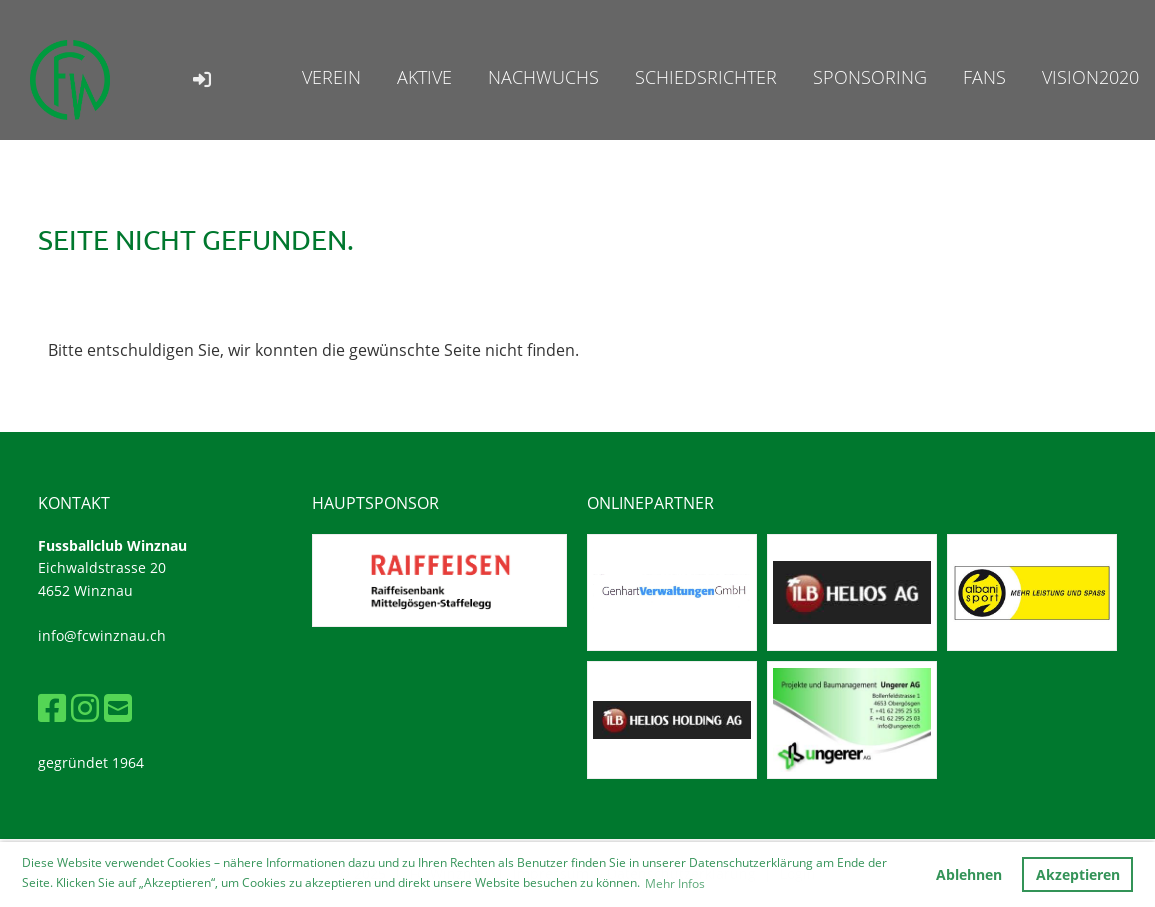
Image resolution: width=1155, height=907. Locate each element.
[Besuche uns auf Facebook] (52, 707)
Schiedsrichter (706, 77)
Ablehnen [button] (969, 874)
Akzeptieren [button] (1078, 874)
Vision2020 (1090, 77)
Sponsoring (870, 77)
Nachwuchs (543, 77)
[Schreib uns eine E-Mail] (118, 707)
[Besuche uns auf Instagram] (85, 707)
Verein (331, 77)
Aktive (424, 77)
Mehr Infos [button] (675, 883)
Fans (984, 77)
